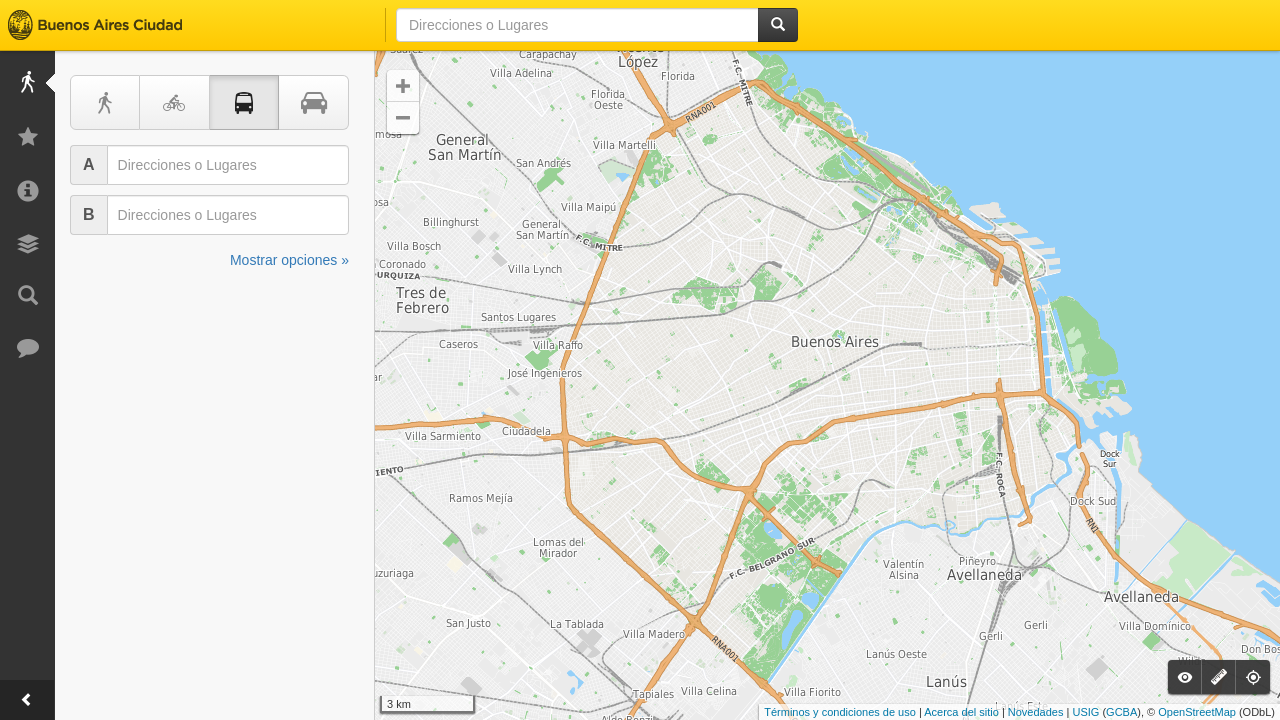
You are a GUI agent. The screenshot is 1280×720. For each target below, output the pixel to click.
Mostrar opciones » (289, 260)
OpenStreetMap (1197, 712)
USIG (1085, 712)
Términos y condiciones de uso (840, 712)
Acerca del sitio (961, 712)
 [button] (403, 86)
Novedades (1036, 712)
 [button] (403, 118)
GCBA (1121, 712)
